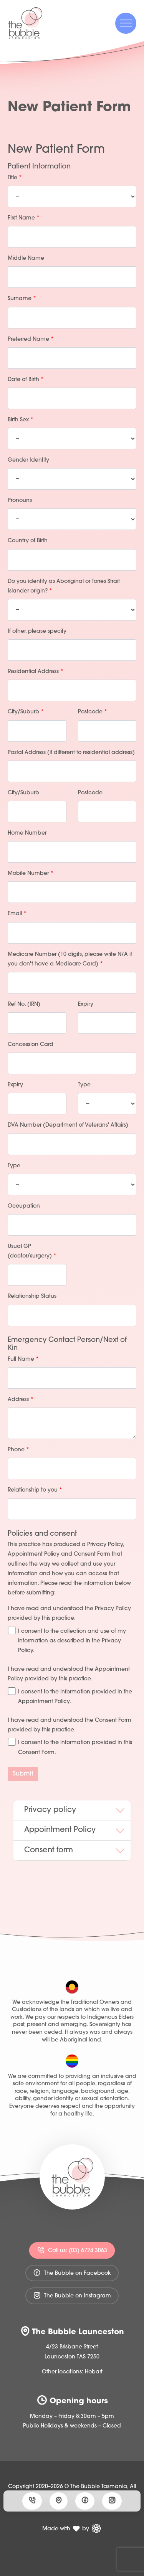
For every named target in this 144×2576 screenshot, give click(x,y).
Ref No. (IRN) (24, 1004)
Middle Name (26, 258)
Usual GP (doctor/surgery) (32, 1251)
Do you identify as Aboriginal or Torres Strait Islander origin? (64, 586)
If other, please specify (37, 631)
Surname (22, 299)
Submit (23, 1774)
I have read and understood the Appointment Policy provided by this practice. (69, 1674)
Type (84, 1085)
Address (20, 1400)
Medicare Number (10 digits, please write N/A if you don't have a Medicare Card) (70, 959)
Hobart (94, 2372)
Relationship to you (35, 1490)
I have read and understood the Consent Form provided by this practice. (69, 1725)
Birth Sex (20, 420)
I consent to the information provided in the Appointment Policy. (70, 1696)
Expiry (85, 1004)
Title (15, 178)
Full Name (23, 1359)
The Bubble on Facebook (72, 2272)
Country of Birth (28, 541)
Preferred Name (31, 339)
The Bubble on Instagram (72, 2295)
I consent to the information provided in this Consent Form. (70, 1746)
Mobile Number (30, 873)
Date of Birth (26, 380)
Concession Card (30, 1045)
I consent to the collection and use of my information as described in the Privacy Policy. (67, 1640)
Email (17, 914)
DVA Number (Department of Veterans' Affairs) (68, 1125)
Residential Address (35, 672)
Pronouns (20, 500)
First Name (24, 218)
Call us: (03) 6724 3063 (72, 2250)
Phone (18, 1450)
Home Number (27, 833)
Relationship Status (32, 1296)
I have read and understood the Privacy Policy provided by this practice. (69, 1613)
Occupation (24, 1206)
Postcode (92, 712)
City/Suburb (26, 712)
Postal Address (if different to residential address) (71, 753)
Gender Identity (28, 460)
